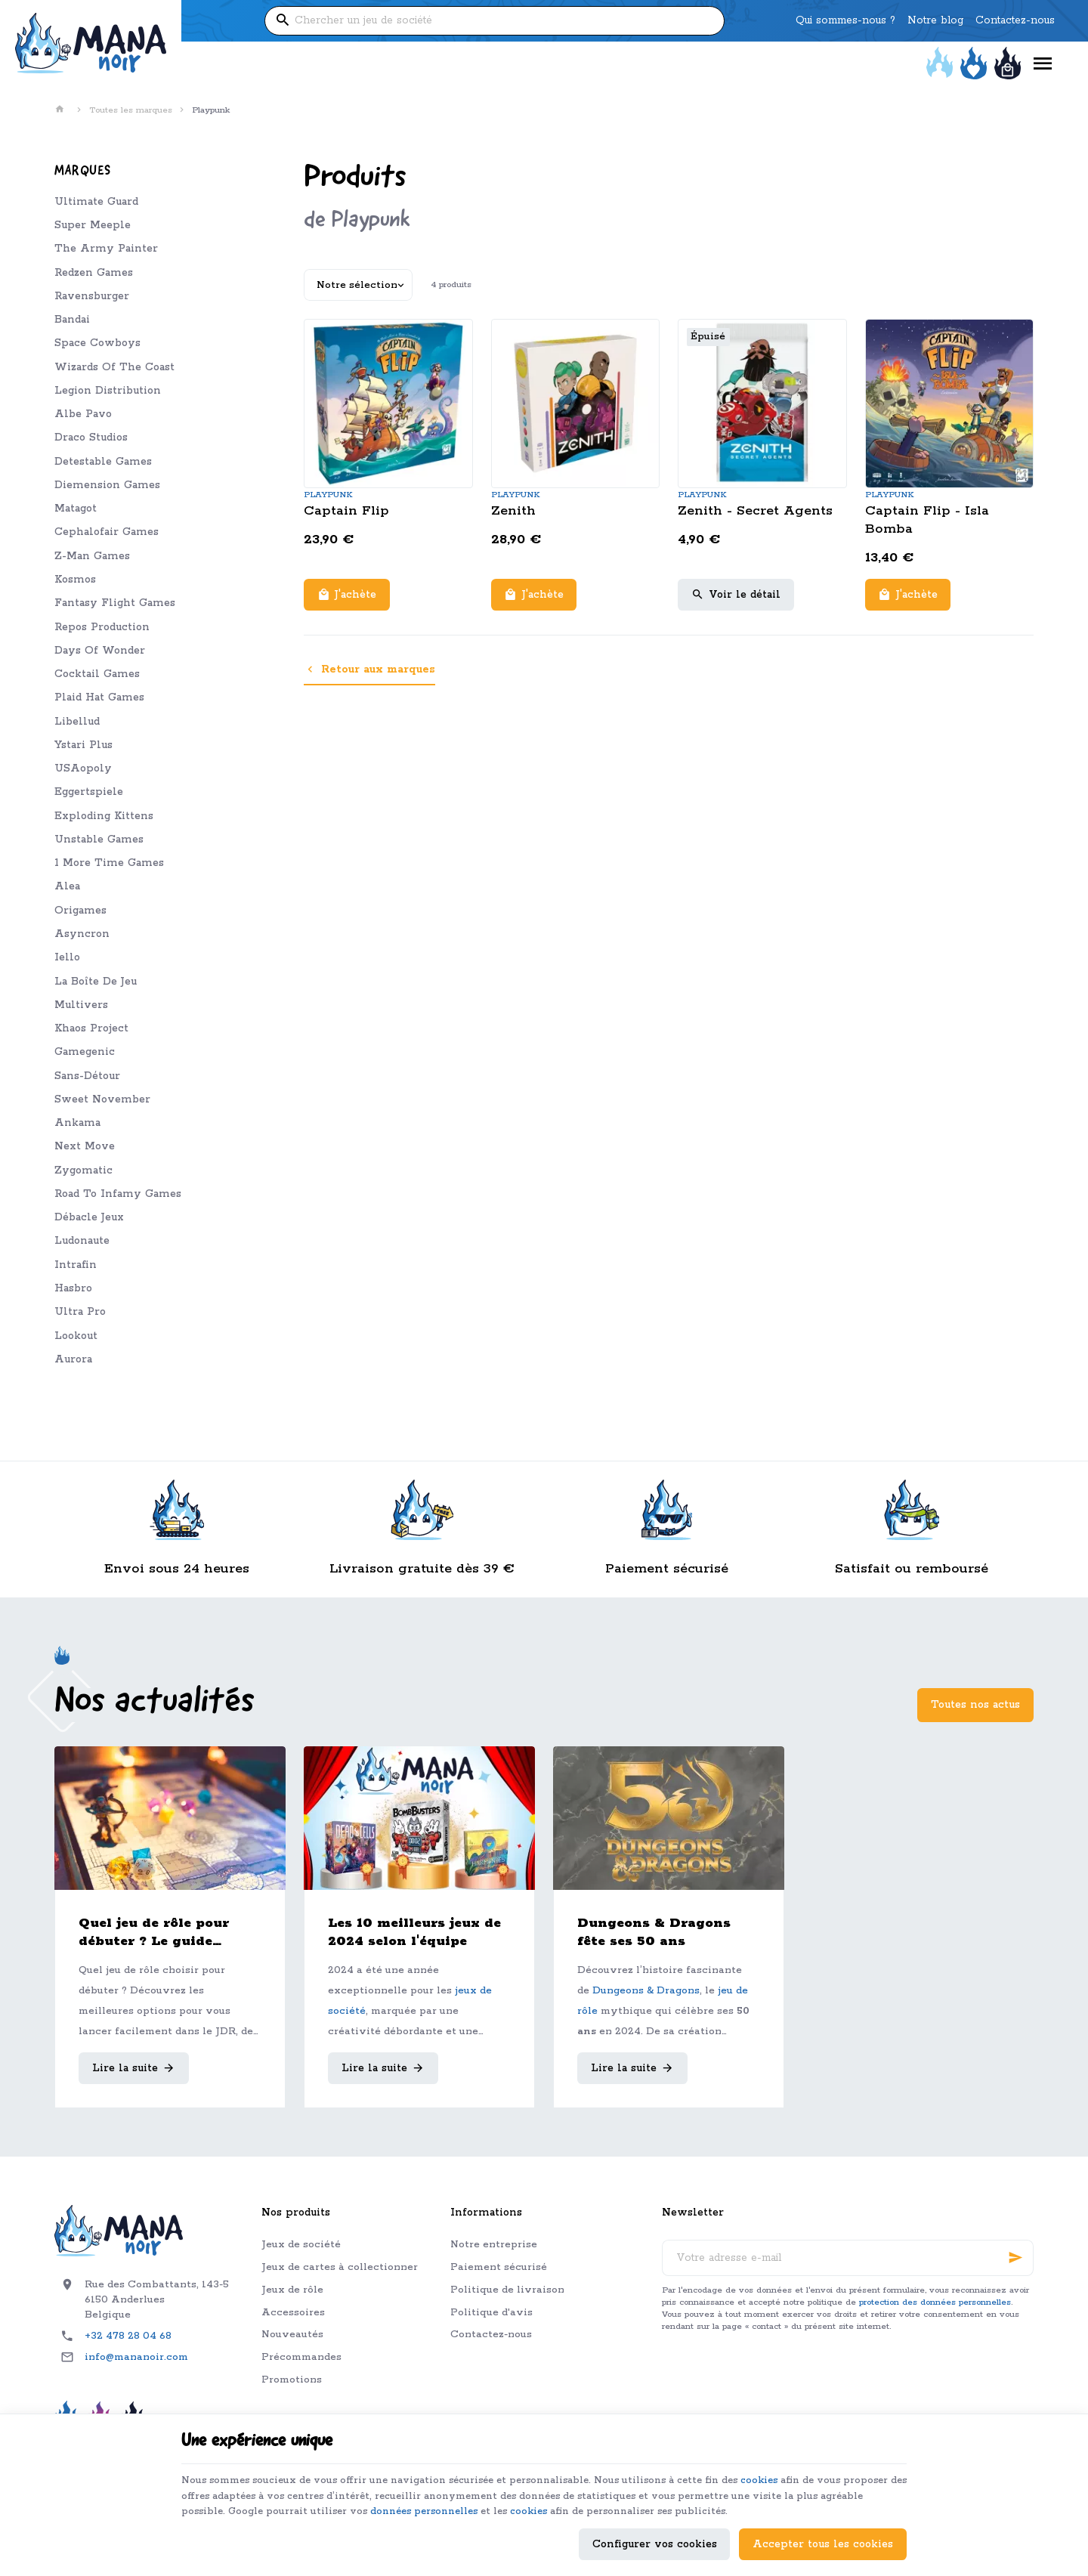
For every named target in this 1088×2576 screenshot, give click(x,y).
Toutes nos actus (975, 1705)
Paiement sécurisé (498, 2267)
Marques (82, 171)
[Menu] (1043, 64)
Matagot (75, 508)
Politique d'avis (491, 2312)
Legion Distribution (107, 390)
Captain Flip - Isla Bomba (927, 520)
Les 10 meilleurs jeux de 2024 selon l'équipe (414, 1932)
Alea (67, 886)
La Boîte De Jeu (95, 981)
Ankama (77, 1123)
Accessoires (293, 2312)
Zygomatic (83, 1170)
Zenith (513, 511)
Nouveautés (292, 2334)
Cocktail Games (97, 674)
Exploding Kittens (103, 816)
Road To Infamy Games (117, 1194)
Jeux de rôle (292, 2290)
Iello (67, 957)
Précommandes (301, 2357)
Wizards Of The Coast (114, 367)
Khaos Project (91, 1028)
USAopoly (83, 768)
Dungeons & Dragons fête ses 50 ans (654, 1932)
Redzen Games (93, 273)
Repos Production (102, 627)
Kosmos (75, 579)
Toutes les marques (130, 110)
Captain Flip (346, 511)
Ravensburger (91, 296)
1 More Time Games (109, 863)
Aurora (73, 1359)
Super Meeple (92, 225)
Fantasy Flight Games (114, 603)
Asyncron (82, 934)
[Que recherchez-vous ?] (494, 21)
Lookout (75, 1336)
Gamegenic (84, 1052)
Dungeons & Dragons (646, 1990)
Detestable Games (103, 462)
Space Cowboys (97, 343)
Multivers (81, 1005)
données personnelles (572, 2485)
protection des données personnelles (935, 2302)
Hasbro (73, 1288)
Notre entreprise (493, 2244)
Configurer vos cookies (654, 2536)
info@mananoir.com (136, 2357)
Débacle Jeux (89, 1217)
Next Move (84, 1146)
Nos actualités (154, 1702)
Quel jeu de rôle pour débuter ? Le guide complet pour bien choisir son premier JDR (165, 1932)
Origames (80, 910)
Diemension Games (107, 485)
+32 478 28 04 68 (128, 2336)
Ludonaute (82, 1241)
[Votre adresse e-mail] (848, 2258)
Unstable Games (99, 839)
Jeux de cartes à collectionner (339, 2267)
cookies (813, 2451)
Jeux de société (301, 2244)
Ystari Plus (83, 745)
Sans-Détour (87, 1076)
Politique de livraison (507, 2290)
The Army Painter (106, 248)
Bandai (72, 319)
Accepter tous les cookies (823, 2536)
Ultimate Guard (96, 202)
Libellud (77, 721)
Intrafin (75, 1265)
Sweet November (102, 1099)
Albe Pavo (83, 414)
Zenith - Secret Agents (755, 511)
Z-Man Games (92, 556)
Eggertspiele (88, 792)
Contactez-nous (491, 2334)
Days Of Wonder (99, 650)
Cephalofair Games (106, 532)
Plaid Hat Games (99, 697)
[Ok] (1015, 2258)
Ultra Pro (80, 1312)
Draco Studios (91, 437)
